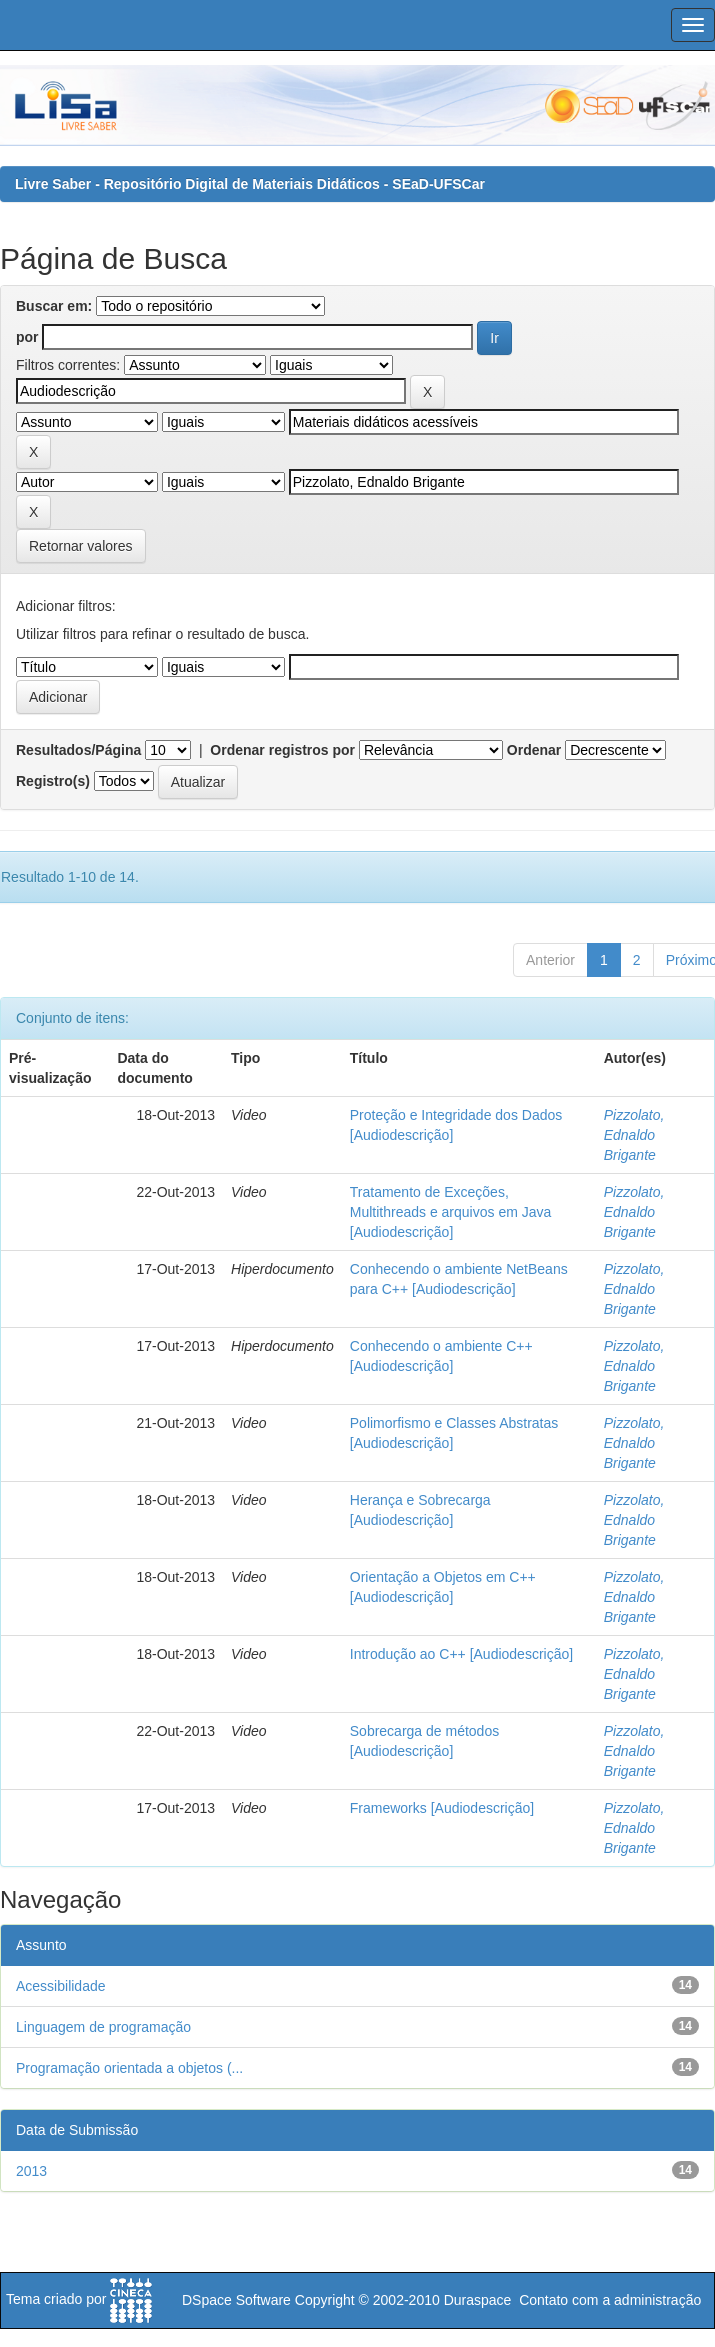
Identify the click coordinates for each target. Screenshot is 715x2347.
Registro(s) (53, 781)
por (27, 337)
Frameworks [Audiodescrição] (442, 1808)
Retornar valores (81, 546)
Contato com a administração (610, 2300)
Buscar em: (54, 306)
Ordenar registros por (282, 750)
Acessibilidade (61, 1986)
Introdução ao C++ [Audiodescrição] (461, 1654)
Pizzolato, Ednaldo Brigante (634, 1135)
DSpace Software (236, 2300)
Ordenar (534, 750)
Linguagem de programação (103, 2027)
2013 (31, 2171)
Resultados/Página (78, 750)
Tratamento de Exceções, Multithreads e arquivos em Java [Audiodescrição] (451, 1212)
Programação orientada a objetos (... (129, 2068)
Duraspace (478, 2300)
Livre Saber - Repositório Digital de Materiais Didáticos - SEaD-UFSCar (250, 184)
